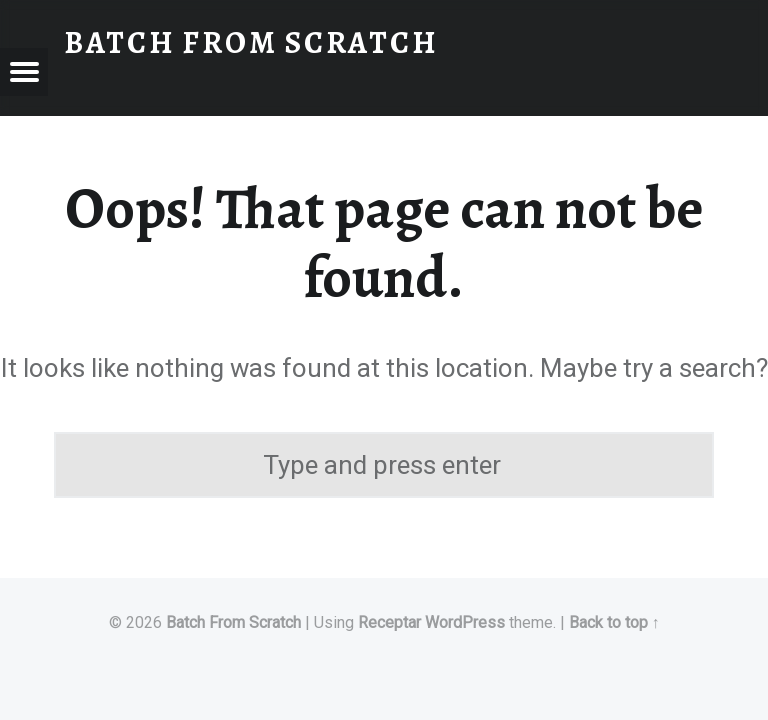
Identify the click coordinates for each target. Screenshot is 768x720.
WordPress (465, 622)
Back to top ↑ (614, 622)
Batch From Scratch (233, 622)
